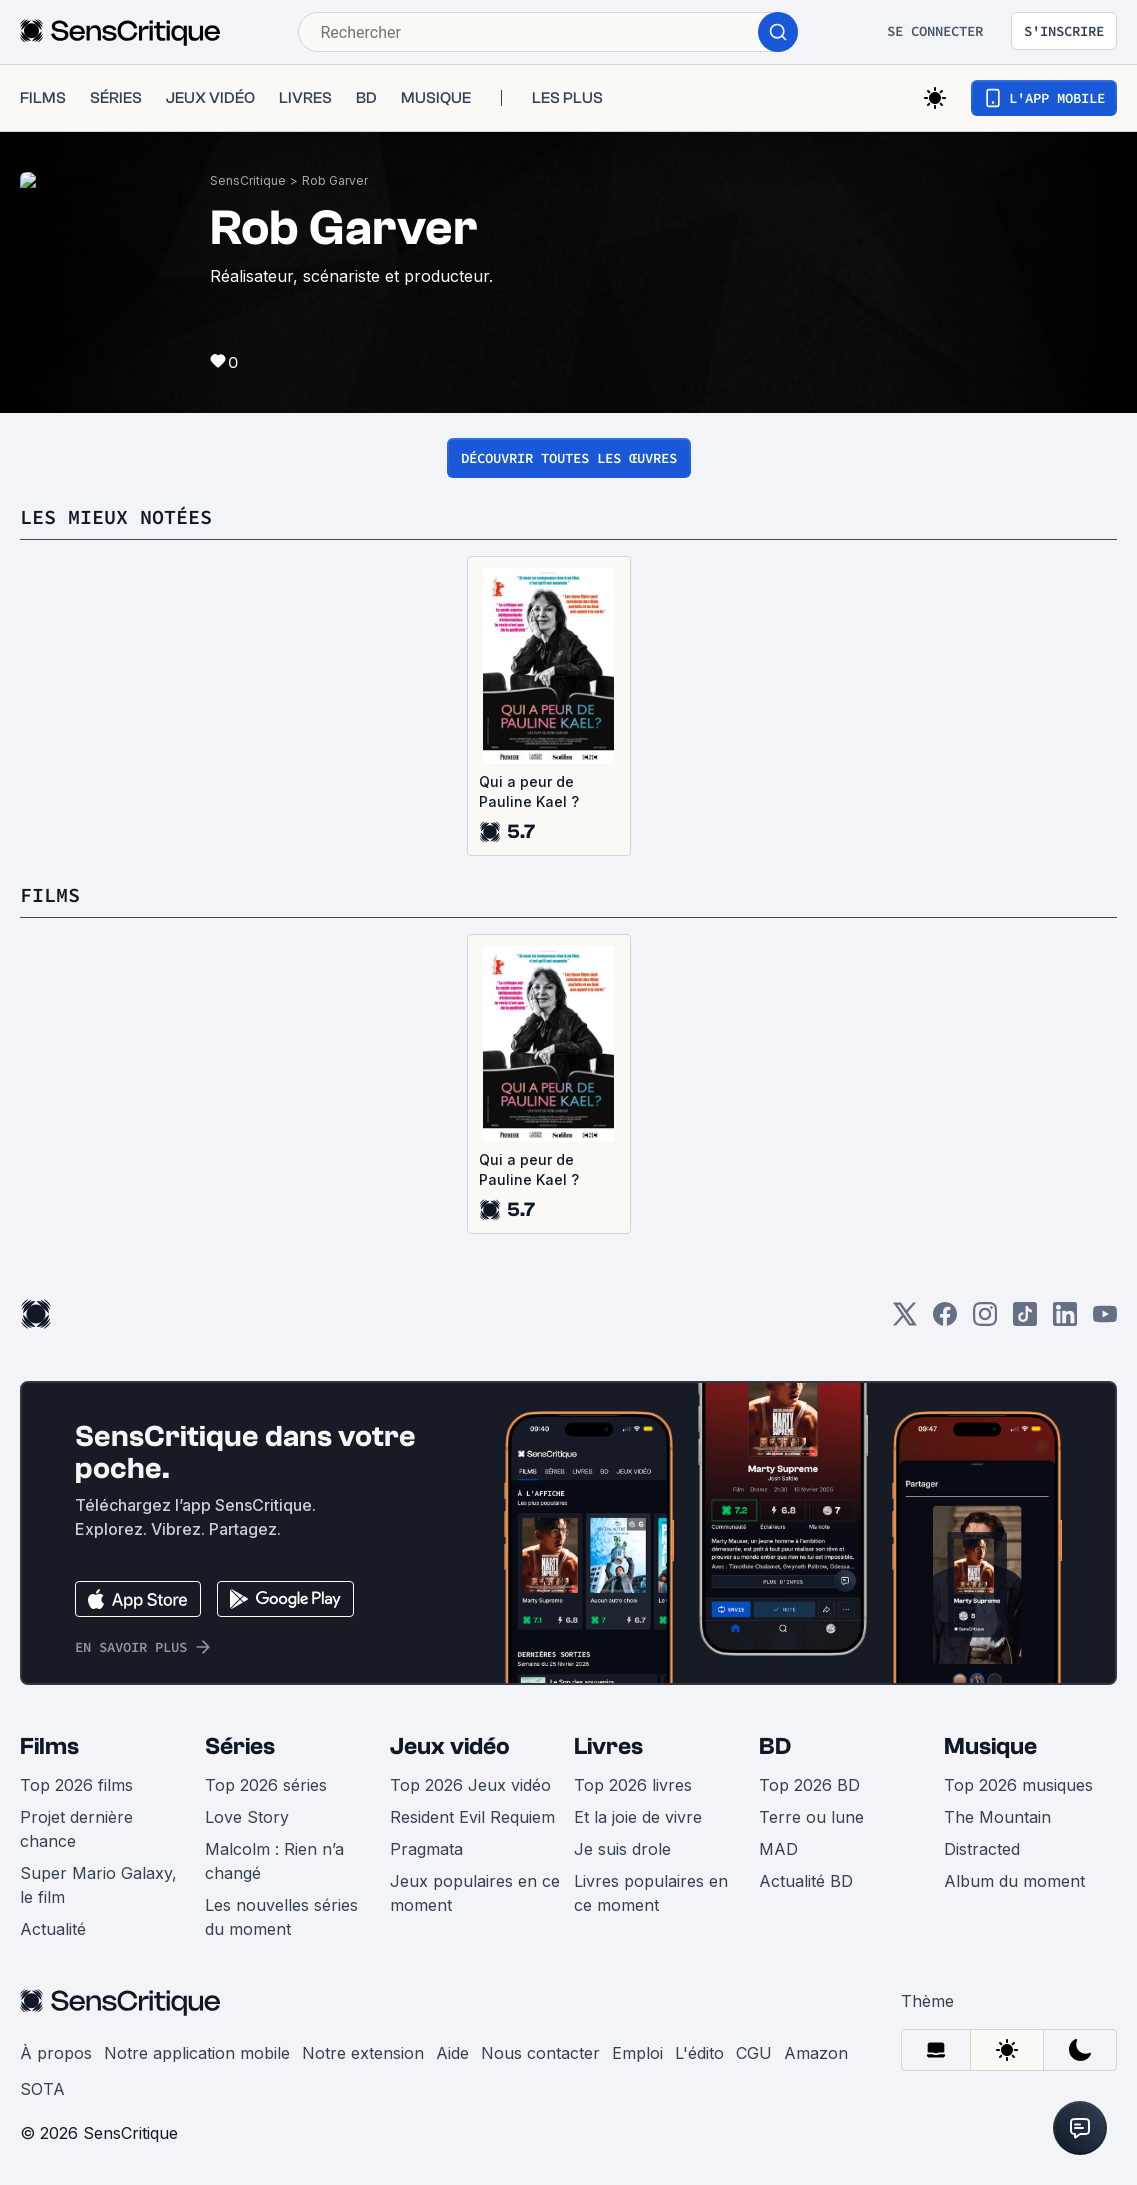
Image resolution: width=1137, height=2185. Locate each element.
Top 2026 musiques (1018, 1785)
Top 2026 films (76, 1785)
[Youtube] (1105, 1320)
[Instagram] (985, 1320)
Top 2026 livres (633, 1785)
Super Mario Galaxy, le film (98, 1885)
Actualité (53, 1929)
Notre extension (363, 2053)
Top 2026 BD (809, 1785)
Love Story (247, 1817)
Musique (990, 1746)
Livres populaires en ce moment (651, 1893)
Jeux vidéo (450, 1746)
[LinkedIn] (1065, 1320)
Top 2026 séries (266, 1785)
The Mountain (997, 1817)
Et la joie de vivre (638, 1817)
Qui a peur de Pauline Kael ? (529, 791)
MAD (778, 1849)
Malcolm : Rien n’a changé (274, 1861)
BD (775, 1746)
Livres (608, 1746)
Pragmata (426, 1849)
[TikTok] (1025, 1320)
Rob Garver (335, 180)
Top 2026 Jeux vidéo (470, 1785)
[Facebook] (945, 1320)
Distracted (982, 1849)
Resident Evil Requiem (472, 1817)
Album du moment (1014, 1881)
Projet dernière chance (76, 1829)
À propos (56, 2053)
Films (49, 1746)
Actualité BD (806, 1881)
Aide (452, 2053)
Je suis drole (622, 1849)
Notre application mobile (197, 2053)
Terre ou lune (811, 1817)
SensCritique (248, 180)
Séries (240, 1746)
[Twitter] (905, 1320)
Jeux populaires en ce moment (475, 1893)
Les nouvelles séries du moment (281, 1917)
